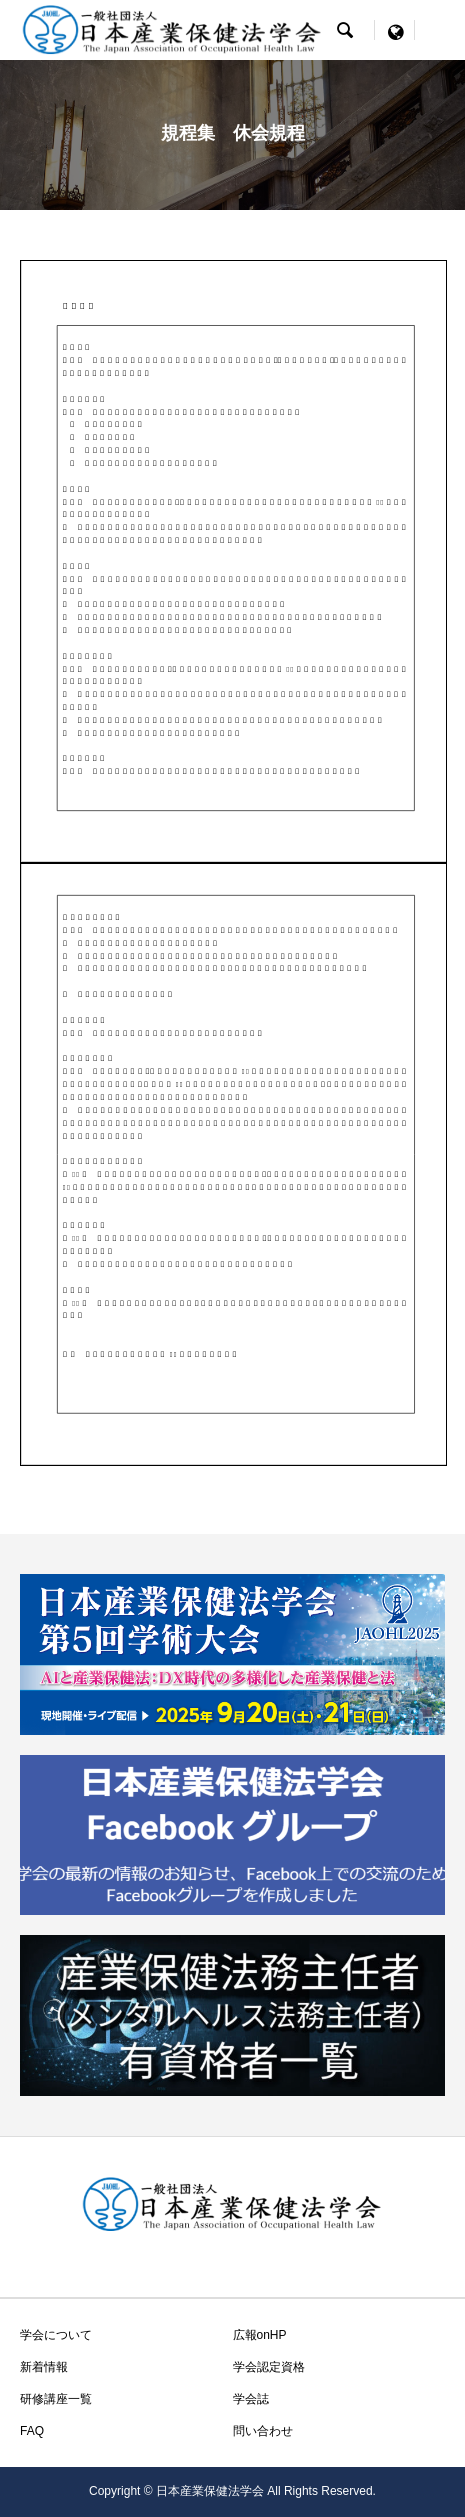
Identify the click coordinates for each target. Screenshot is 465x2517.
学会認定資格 (269, 2367)
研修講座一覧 (56, 2399)
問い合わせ (263, 2431)
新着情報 (44, 2367)
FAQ (32, 2431)
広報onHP (260, 2335)
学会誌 (251, 2399)
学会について (56, 2335)
